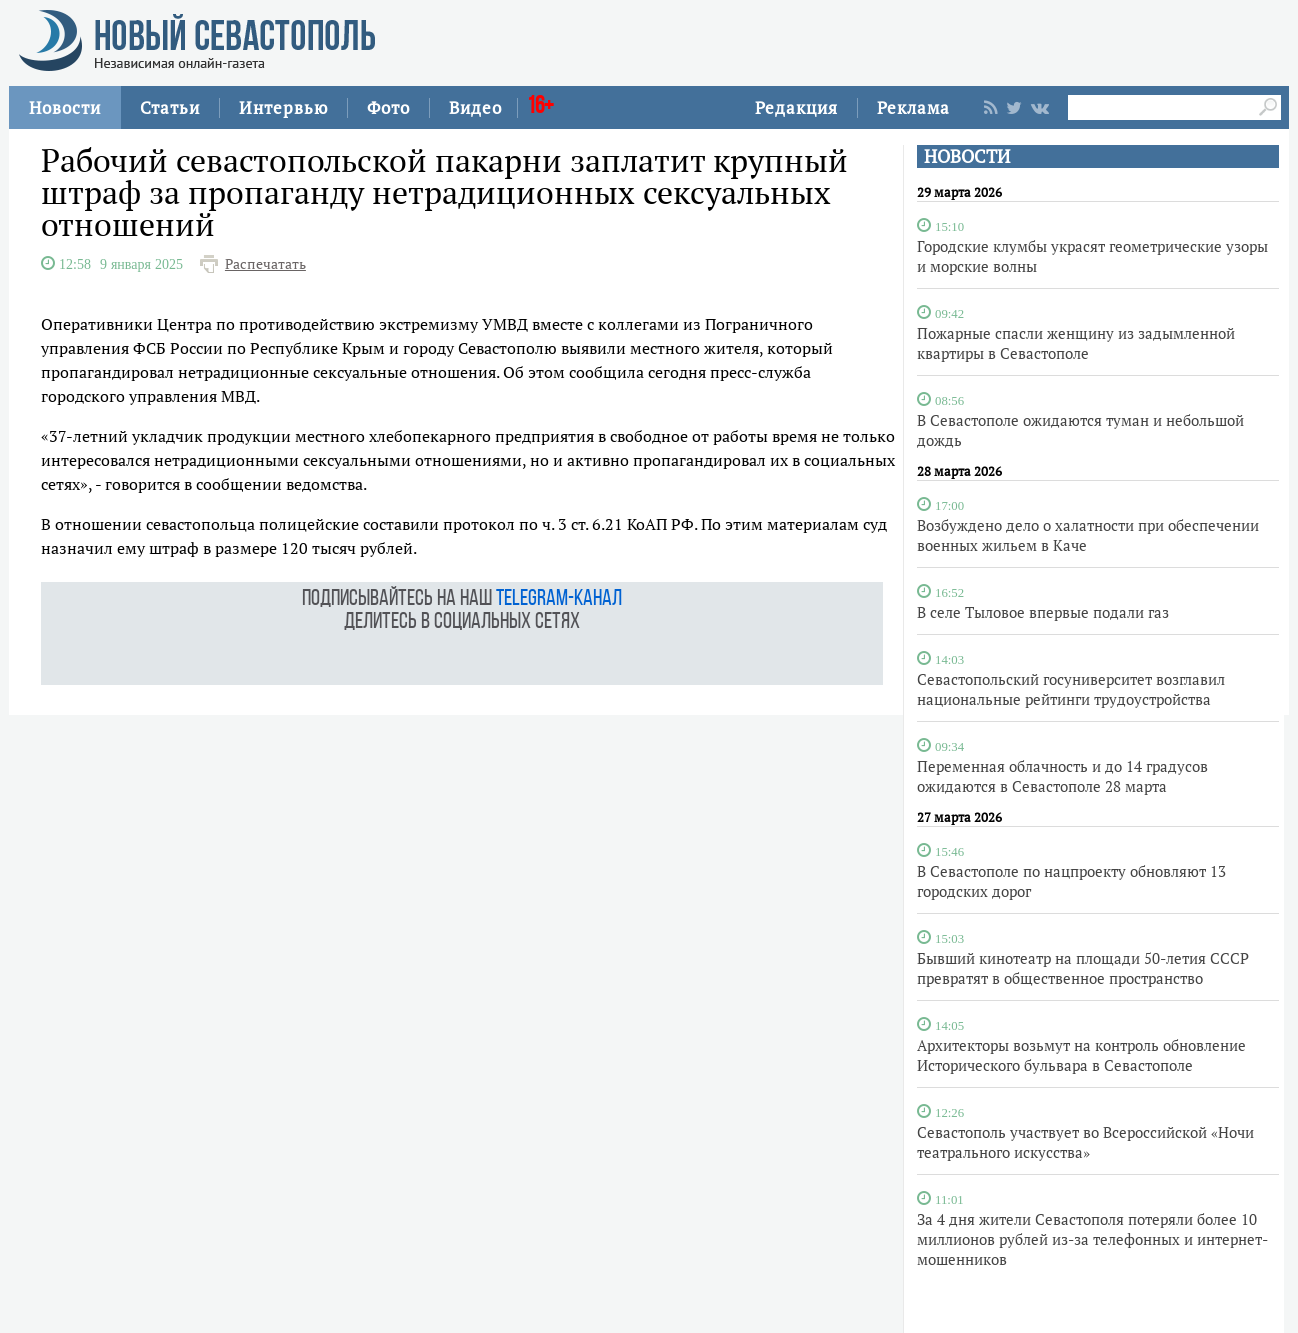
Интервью (283, 107)
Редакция (796, 107)
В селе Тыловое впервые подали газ (1043, 612)
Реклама (913, 107)
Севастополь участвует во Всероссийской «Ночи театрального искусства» (1085, 1142)
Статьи (170, 107)
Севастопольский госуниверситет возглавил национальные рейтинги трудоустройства (1071, 689)
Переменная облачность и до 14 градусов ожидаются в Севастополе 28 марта (1062, 776)
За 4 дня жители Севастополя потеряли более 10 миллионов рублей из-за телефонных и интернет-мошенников (1092, 1239)
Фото (388, 107)
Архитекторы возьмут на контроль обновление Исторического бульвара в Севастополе (1081, 1055)
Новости (65, 107)
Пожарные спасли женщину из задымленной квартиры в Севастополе (1076, 343)
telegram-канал (559, 599)
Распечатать (265, 264)
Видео (475, 107)
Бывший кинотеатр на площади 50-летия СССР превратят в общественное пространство (1083, 968)
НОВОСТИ (967, 156)
